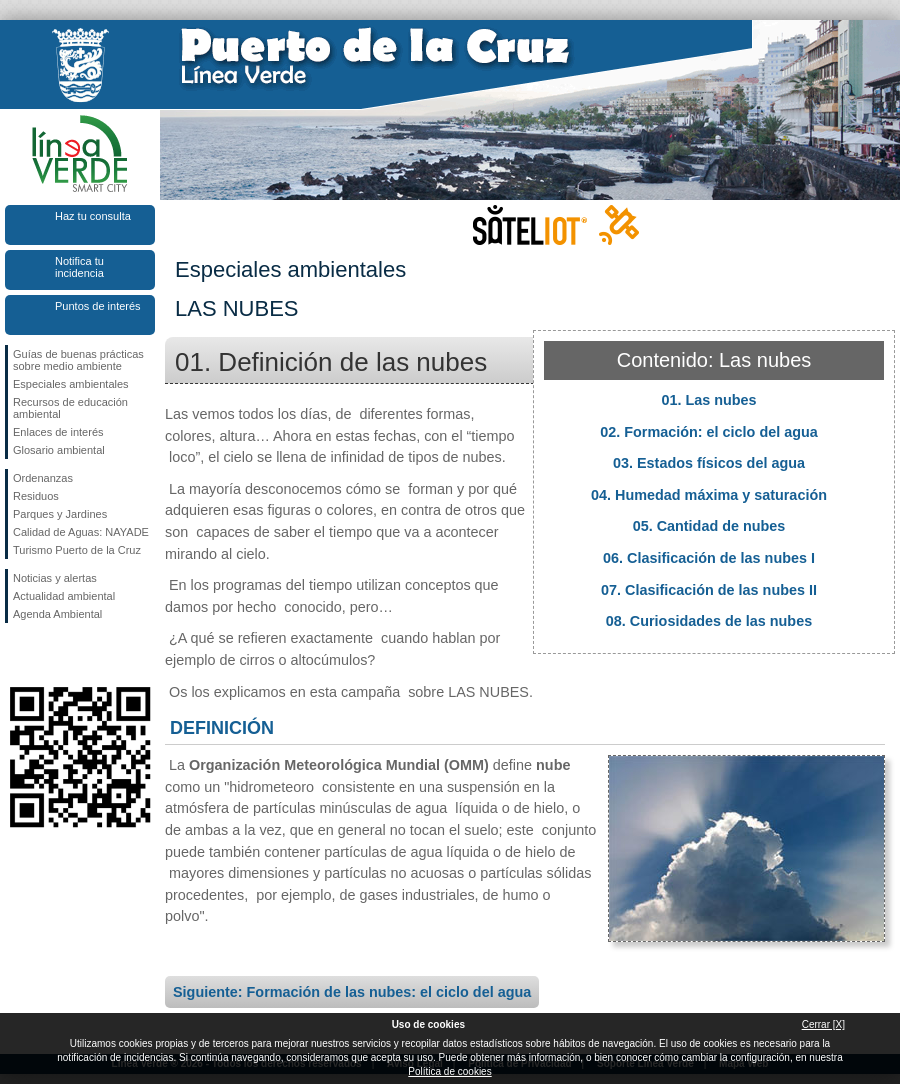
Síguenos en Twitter (50, 655)
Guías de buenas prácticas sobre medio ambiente (78, 360)
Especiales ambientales (71, 384)
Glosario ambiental (59, 450)
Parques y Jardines (60, 514)
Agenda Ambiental (57, 614)
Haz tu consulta (93, 216)
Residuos (36, 496)
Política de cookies (449, 1071)
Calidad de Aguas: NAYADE (81, 532)
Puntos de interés (98, 306)
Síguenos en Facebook (17, 655)
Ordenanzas (43, 478)
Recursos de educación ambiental (70, 408)
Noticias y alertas (55, 578)
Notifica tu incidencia (79, 267)
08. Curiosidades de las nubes (709, 621)
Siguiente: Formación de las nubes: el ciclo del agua (352, 992)
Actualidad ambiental (64, 596)
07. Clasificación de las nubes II (709, 590)
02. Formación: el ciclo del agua (709, 432)
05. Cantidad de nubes (709, 526)
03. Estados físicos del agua (709, 463)
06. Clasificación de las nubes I (709, 558)
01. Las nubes (708, 400)
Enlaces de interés (58, 432)
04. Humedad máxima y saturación (709, 495)
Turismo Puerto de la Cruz (77, 550)
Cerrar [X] (823, 1024)
